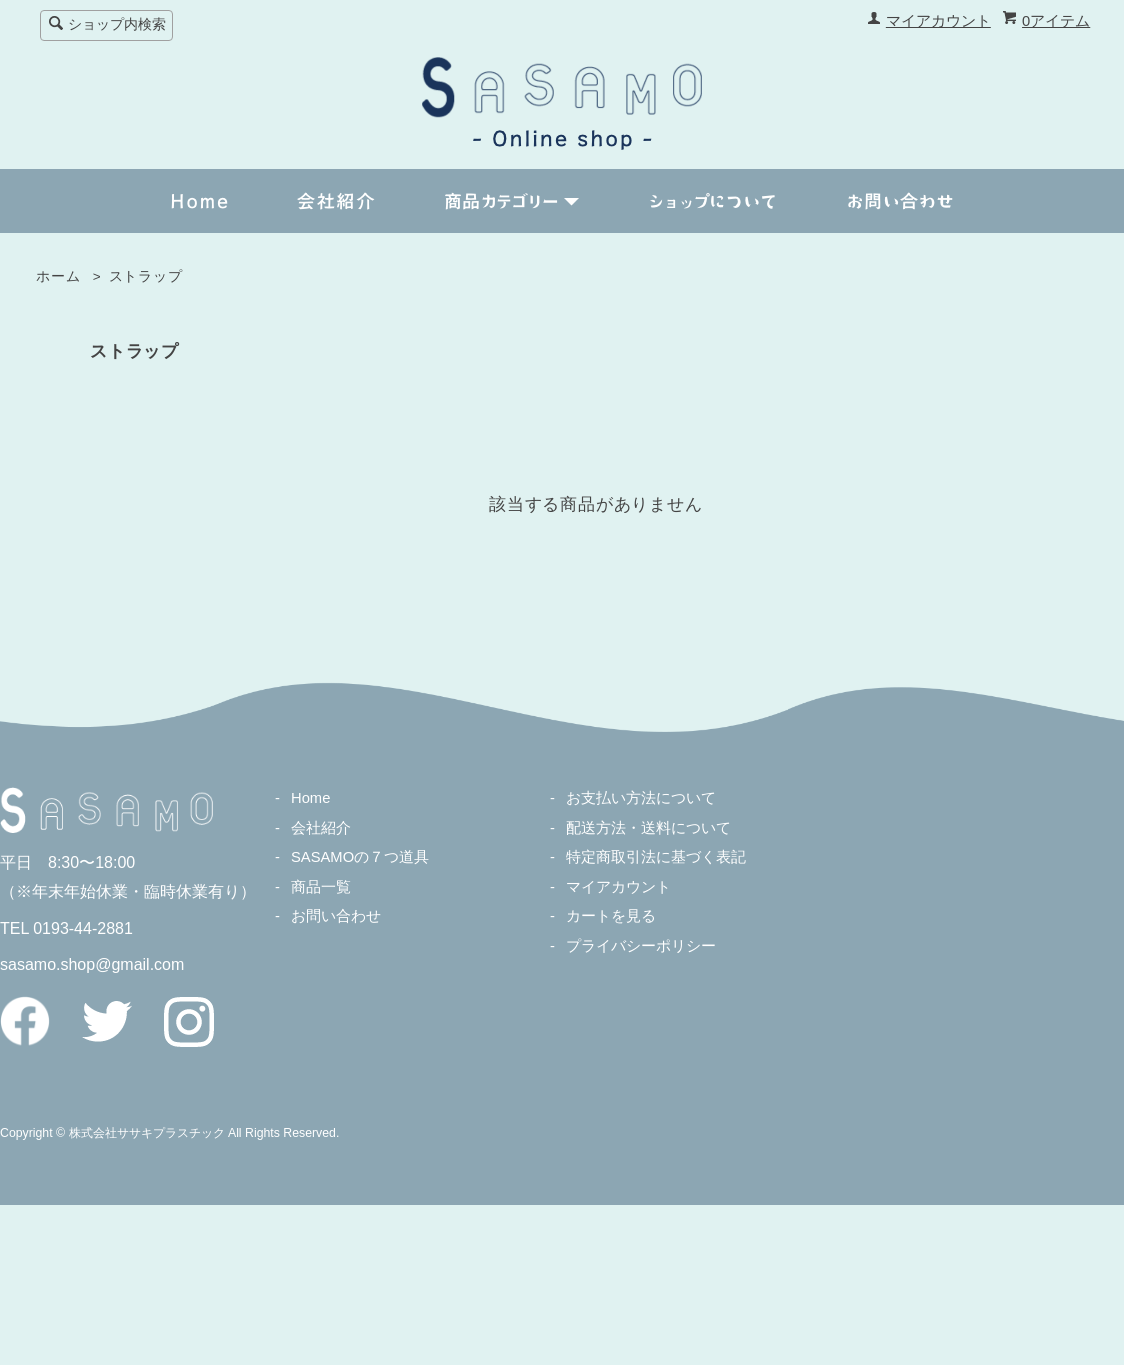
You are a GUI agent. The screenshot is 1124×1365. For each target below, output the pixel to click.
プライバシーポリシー (641, 946)
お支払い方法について (641, 798)
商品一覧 (321, 887)
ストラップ (146, 276)
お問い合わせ (336, 916)
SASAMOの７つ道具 (360, 857)
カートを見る (611, 916)
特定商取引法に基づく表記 (656, 857)
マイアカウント (938, 21)
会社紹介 (321, 828)
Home (310, 798)
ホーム (58, 276)
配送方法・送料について (648, 828)
